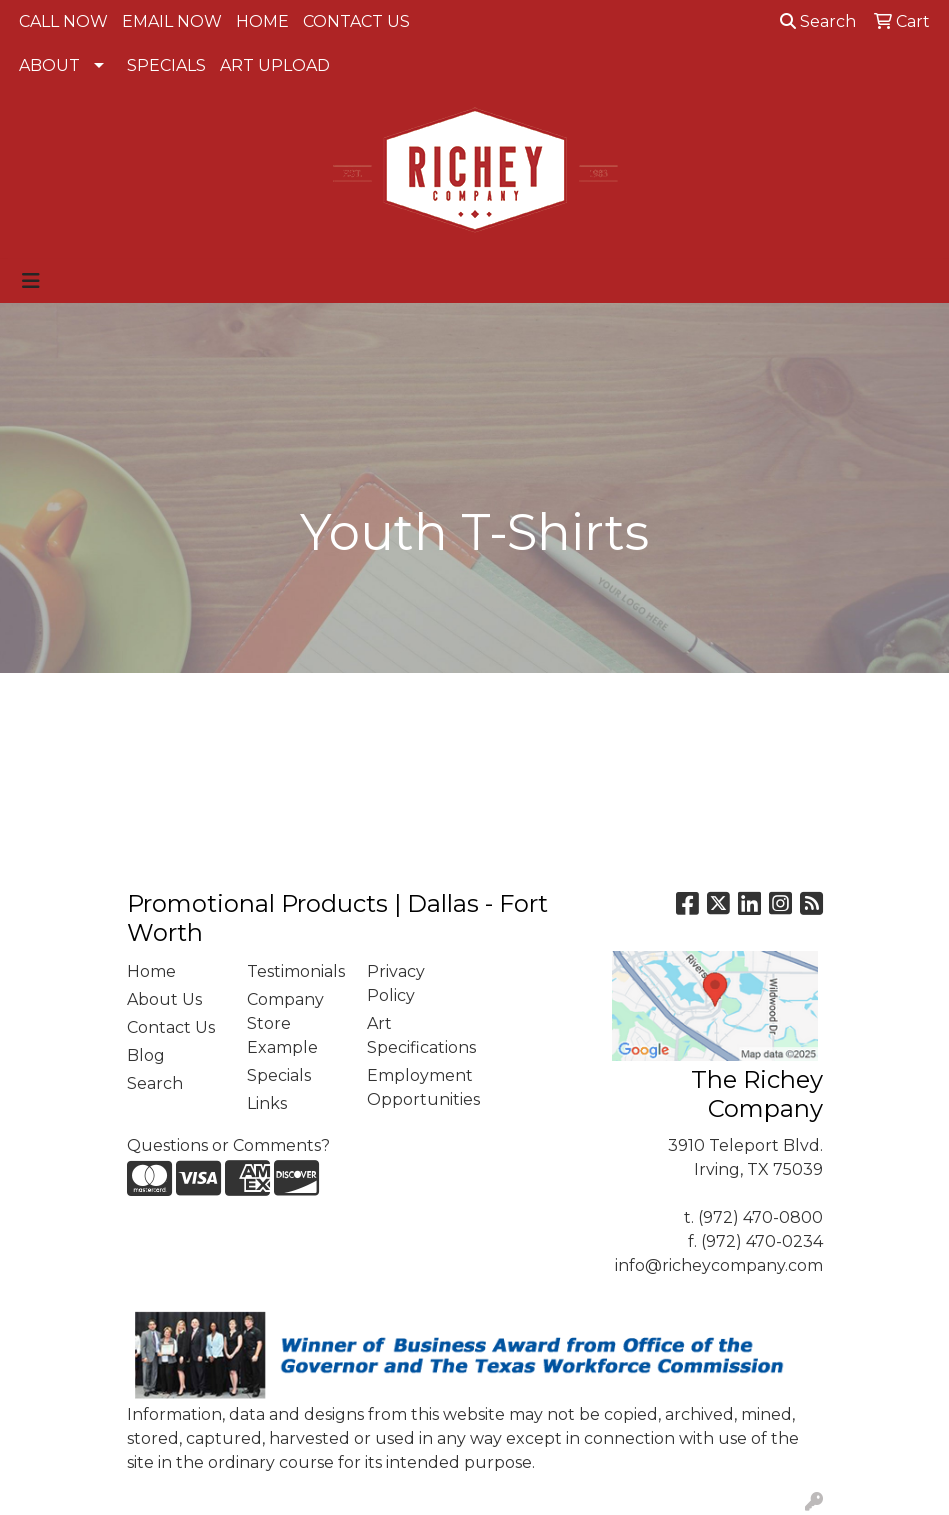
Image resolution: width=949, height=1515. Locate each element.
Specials (279, 1075)
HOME (262, 21)
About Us (164, 999)
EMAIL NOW (172, 21)
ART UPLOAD (275, 65)
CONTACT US (356, 21)
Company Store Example (285, 1023)
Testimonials (295, 971)
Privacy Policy (396, 983)
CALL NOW (63, 21)
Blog (146, 1055)
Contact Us (171, 1027)
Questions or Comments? (228, 1145)
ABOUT (49, 65)
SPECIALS (166, 65)
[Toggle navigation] (31, 281)
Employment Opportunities (415, 1087)
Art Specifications (415, 1035)
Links (267, 1103)
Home (151, 971)
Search (818, 21)
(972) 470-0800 (760, 1217)
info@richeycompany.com (719, 1265)
